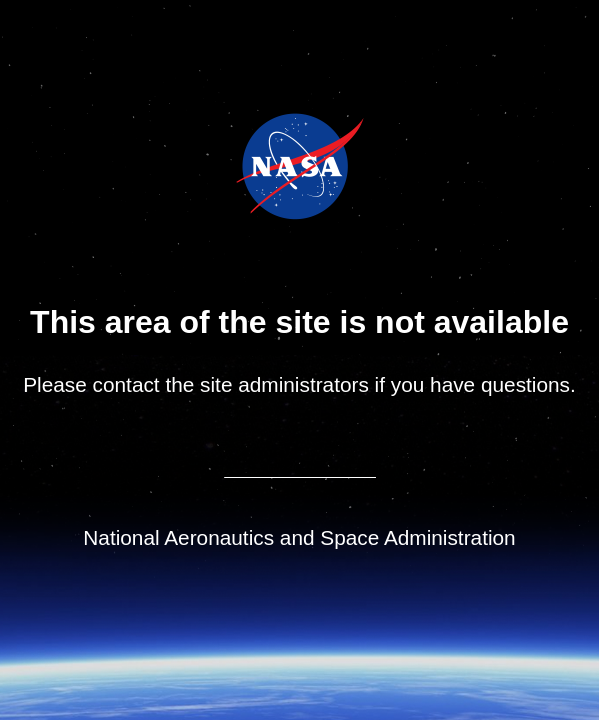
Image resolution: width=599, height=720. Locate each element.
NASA (249, 166)
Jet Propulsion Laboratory (313, 139)
